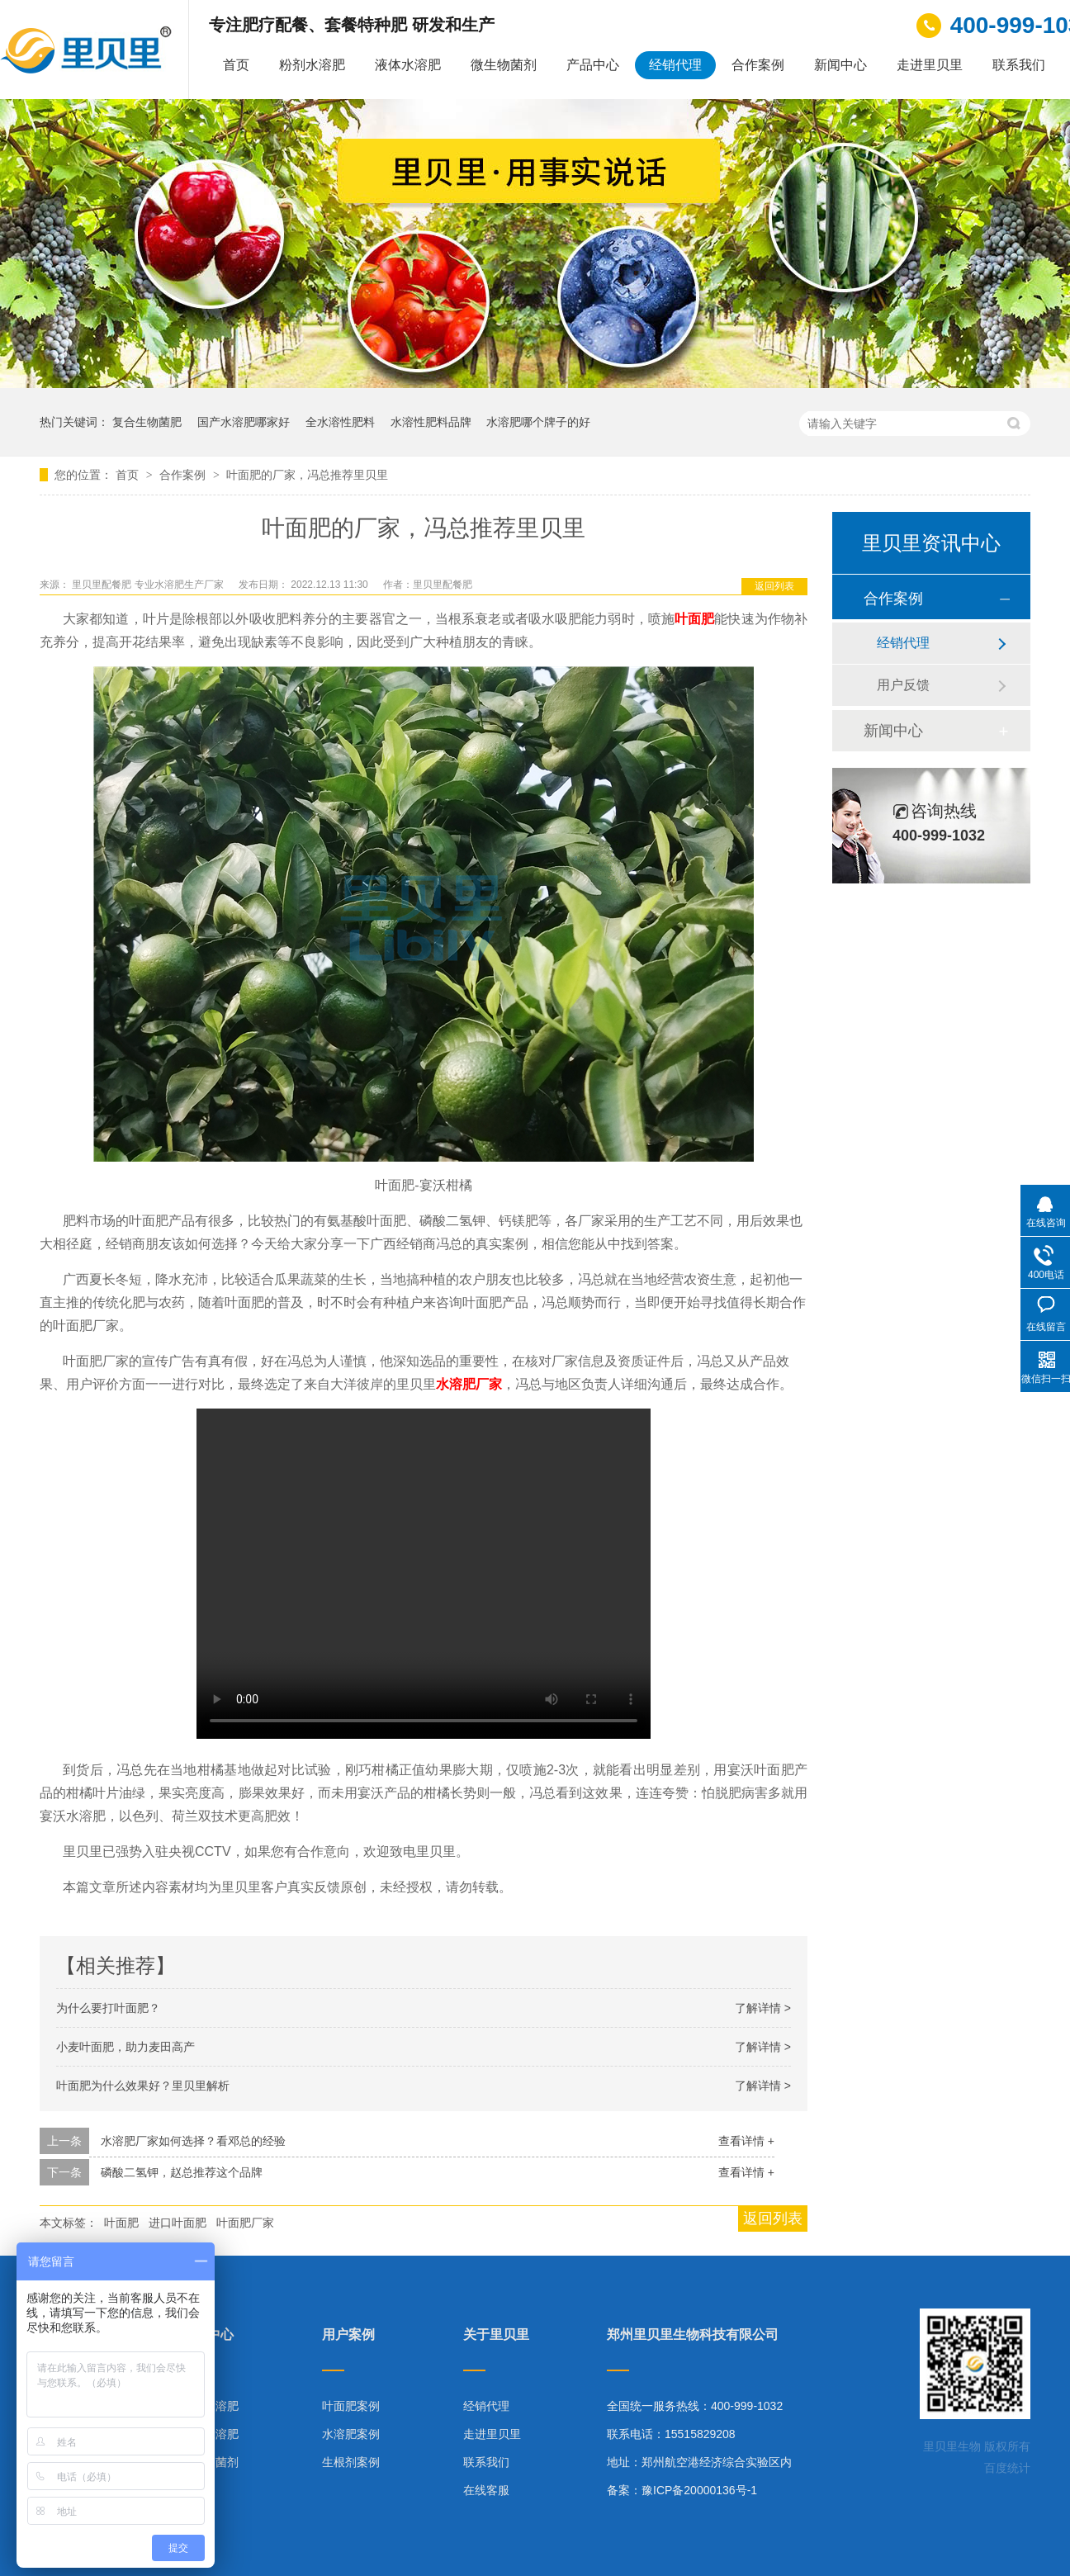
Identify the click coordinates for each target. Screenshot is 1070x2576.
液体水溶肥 (408, 65)
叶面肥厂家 (245, 2222)
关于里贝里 (496, 2335)
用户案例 (348, 2335)
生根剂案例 (351, 2462)
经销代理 (675, 65)
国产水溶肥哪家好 (243, 422)
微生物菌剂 (504, 65)
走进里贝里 (930, 65)
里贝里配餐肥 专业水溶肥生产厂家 (149, 584)
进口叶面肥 (177, 2222)
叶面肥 (121, 2222)
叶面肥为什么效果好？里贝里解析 (143, 2085)
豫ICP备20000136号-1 (699, 2490)
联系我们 (1018, 65)
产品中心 (592, 65)
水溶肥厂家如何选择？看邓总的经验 (193, 2140)
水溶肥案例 (351, 2434)
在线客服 (486, 2490)
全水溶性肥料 (340, 422)
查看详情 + (746, 2140)
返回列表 (774, 586)
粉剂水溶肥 (312, 65)
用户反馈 (903, 685)
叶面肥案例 (351, 2406)
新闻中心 (840, 65)
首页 (236, 65)
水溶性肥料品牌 (431, 422)
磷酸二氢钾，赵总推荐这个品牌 (182, 2172)
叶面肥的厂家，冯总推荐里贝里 (307, 474)
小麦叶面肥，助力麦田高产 (125, 2046)
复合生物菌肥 (147, 422)
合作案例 (757, 65)
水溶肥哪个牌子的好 (538, 422)
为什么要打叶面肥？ (108, 2008)
